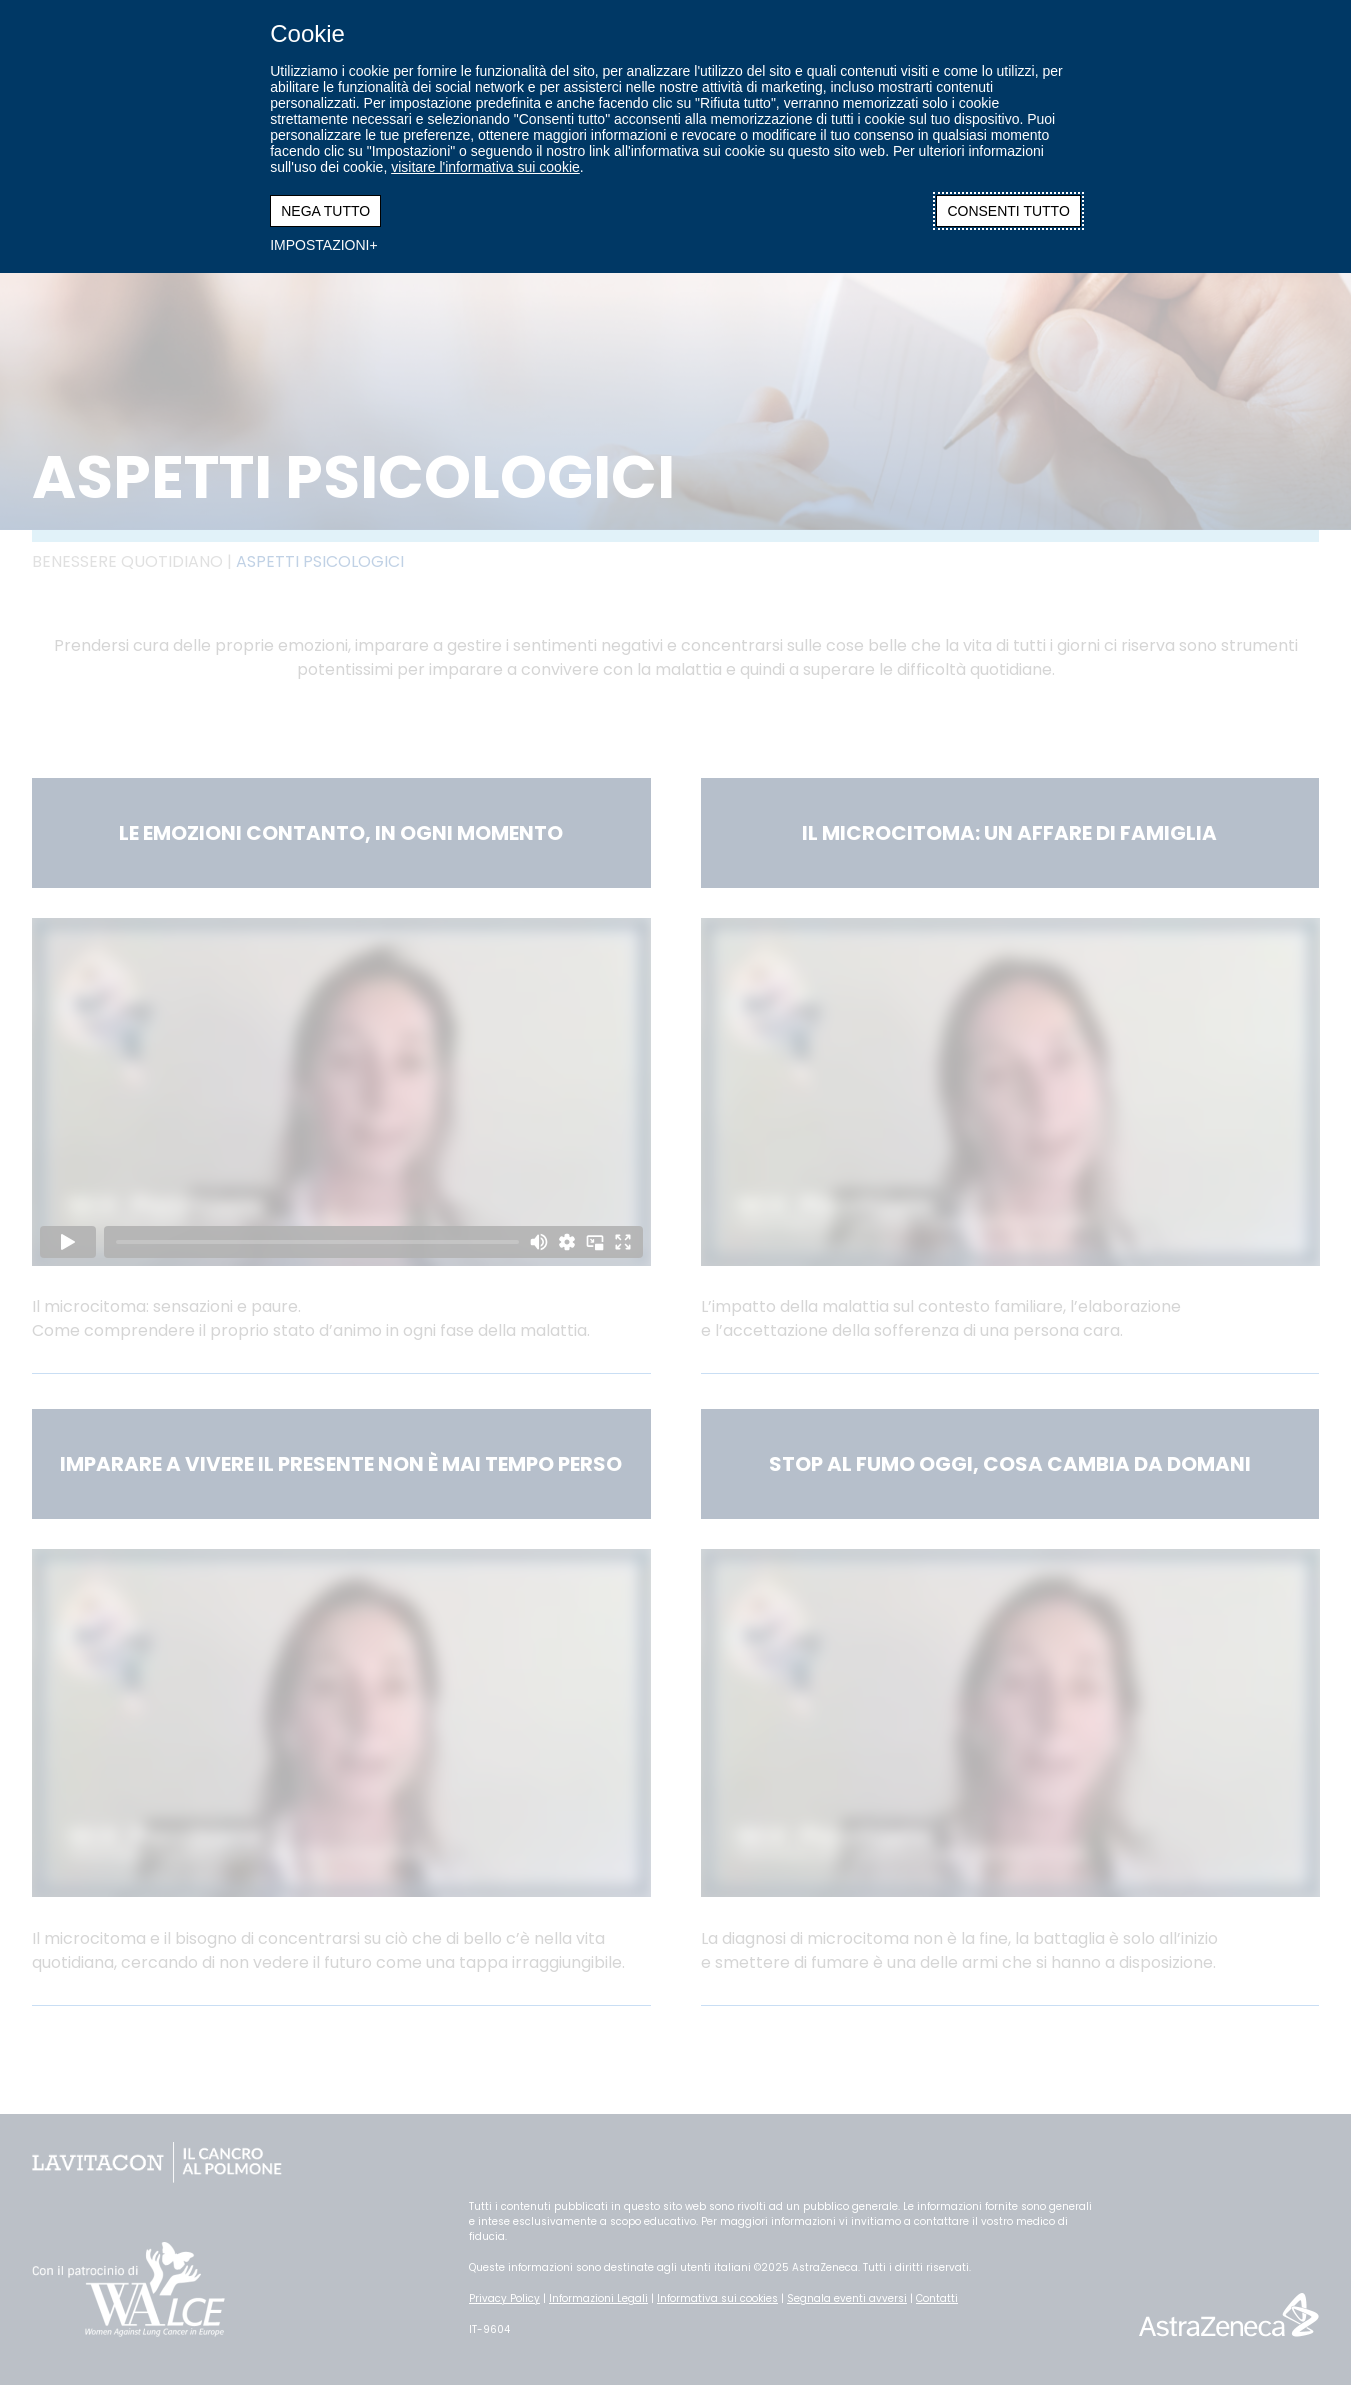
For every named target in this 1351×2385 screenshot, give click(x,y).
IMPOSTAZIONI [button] (319, 245)
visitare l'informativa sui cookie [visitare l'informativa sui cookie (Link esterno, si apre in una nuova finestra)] (485, 167)
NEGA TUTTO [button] (325, 211)
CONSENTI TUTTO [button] (1008, 211)
